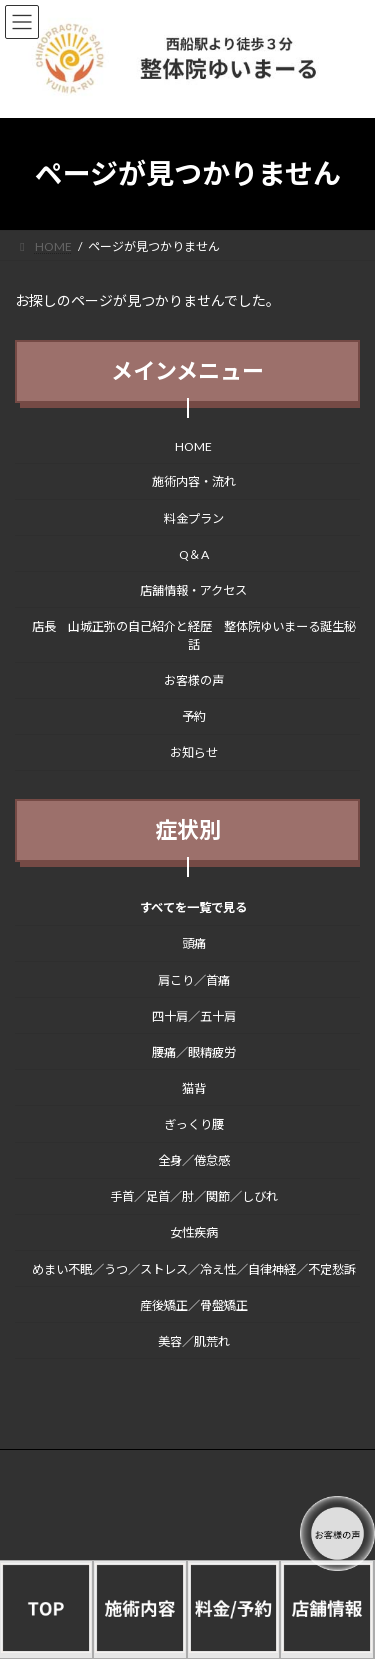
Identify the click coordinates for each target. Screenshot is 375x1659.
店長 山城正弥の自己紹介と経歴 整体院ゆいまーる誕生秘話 (194, 635)
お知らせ (194, 753)
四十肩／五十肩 (194, 1016)
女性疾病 (194, 1233)
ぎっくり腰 (194, 1124)
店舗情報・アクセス (193, 590)
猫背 (194, 1088)
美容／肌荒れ (194, 1341)
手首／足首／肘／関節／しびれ (194, 1197)
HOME (193, 447)
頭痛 (194, 944)
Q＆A (194, 554)
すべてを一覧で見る (193, 908)
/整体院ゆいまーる (85, 1498)
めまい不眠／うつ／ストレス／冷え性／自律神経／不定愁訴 (194, 1269)
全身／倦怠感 (194, 1160)
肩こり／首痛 (194, 980)
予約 (194, 717)
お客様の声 (194, 680)
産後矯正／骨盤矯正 (194, 1305)
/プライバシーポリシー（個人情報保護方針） (157, 1481)
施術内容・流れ (194, 482)
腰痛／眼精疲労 (194, 1052)
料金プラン (194, 518)
